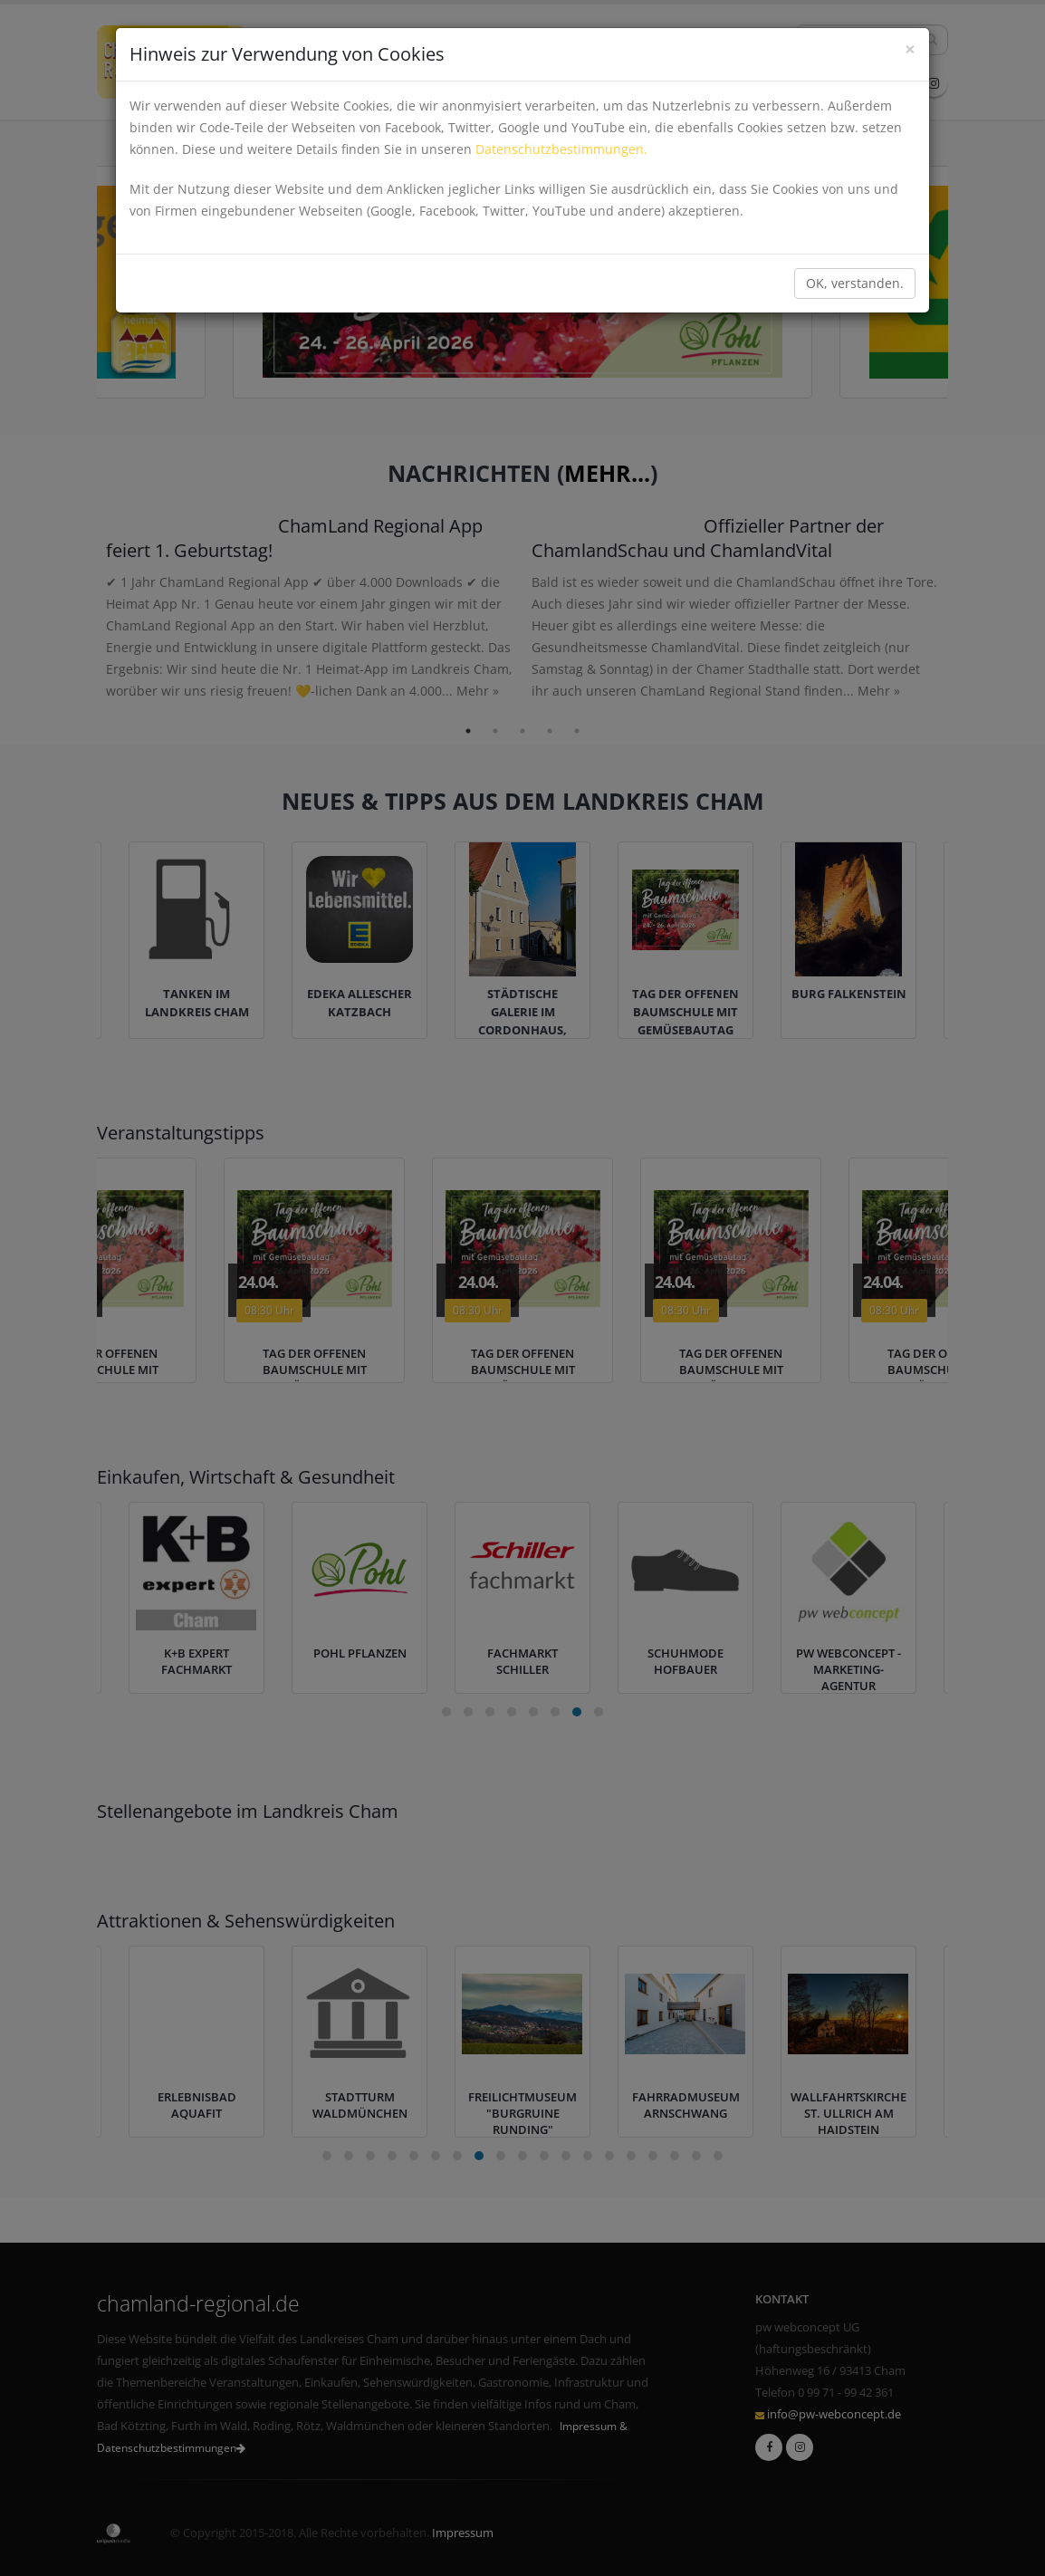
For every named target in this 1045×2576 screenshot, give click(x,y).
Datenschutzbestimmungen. (561, 149)
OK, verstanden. (855, 283)
